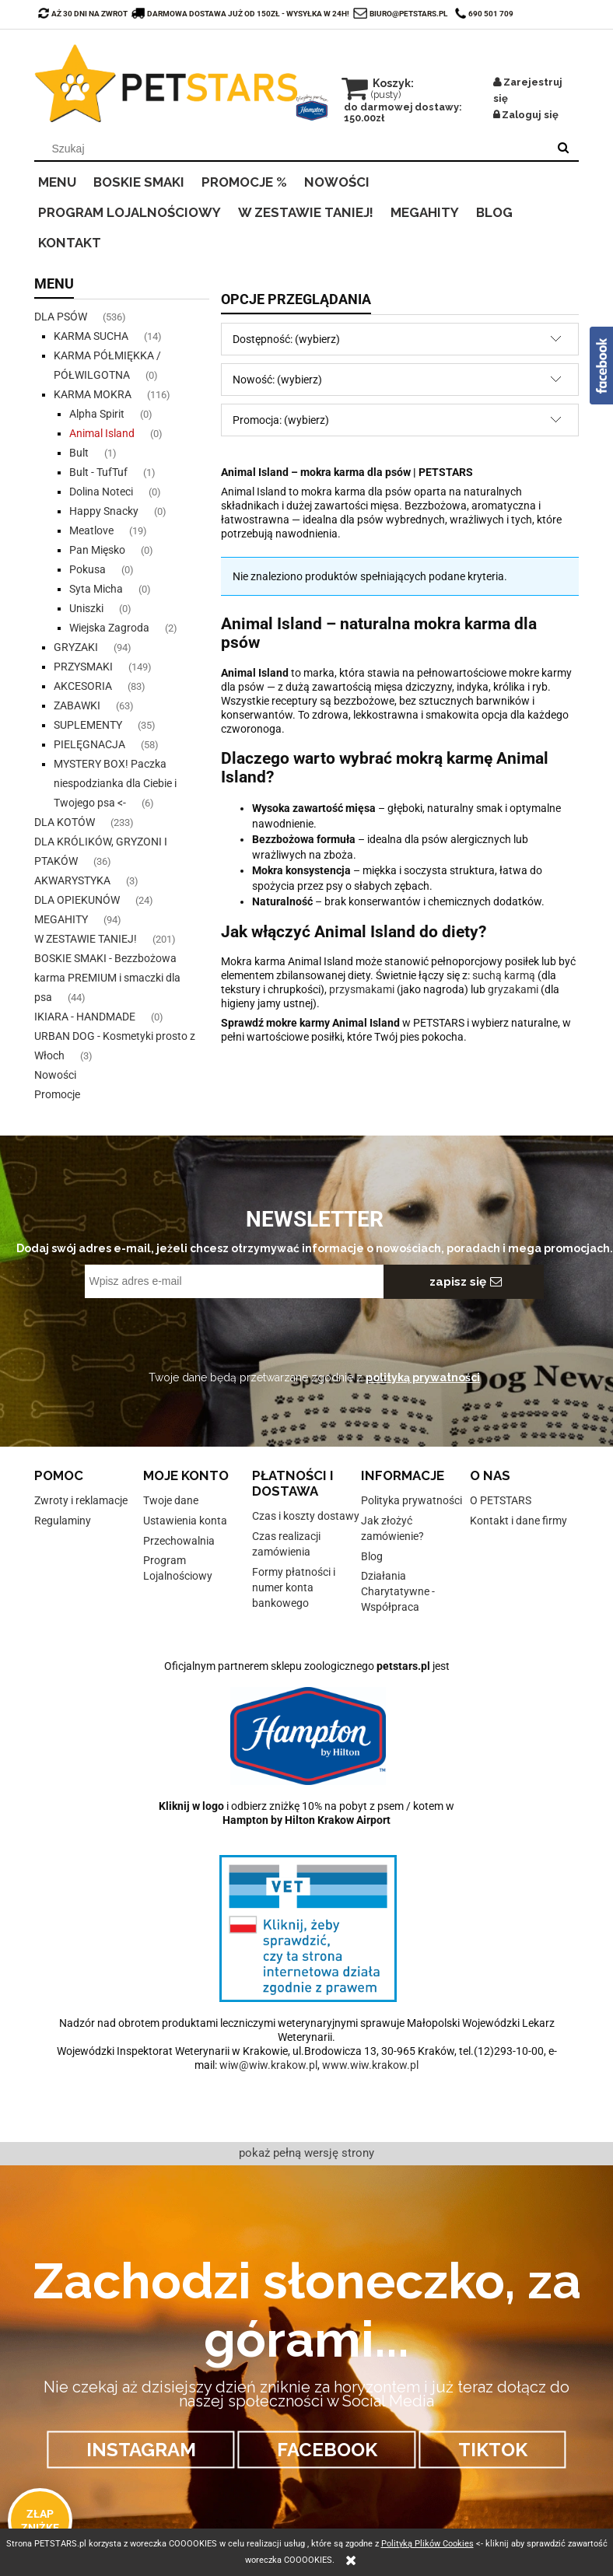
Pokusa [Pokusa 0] (87, 569)
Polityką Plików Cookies (427, 2544)
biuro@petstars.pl (408, 13)
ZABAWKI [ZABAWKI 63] (77, 705)
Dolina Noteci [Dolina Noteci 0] (101, 491)
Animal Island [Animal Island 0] (102, 433)
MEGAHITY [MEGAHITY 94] (61, 919)
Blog (372, 1556)
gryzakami (513, 989)
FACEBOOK (327, 2449)
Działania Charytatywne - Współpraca (398, 1591)
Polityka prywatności (411, 1500)
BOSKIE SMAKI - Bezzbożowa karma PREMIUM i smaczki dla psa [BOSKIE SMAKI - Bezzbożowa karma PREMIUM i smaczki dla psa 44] (107, 977)
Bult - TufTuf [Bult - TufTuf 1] (98, 472)
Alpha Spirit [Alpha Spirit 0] (96, 414)
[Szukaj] (563, 148)
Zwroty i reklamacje (81, 1500)
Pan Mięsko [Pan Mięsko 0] (97, 550)
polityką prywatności (423, 1377)
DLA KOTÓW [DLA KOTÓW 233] (64, 822)
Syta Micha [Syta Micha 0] (96, 589)
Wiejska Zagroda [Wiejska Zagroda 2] (109, 627)
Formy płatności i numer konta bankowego (293, 1587)
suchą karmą (503, 975)
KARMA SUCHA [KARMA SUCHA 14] (91, 336)
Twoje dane (170, 1500)
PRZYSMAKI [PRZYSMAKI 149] (83, 666)
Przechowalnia (179, 1541)
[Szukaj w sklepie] (294, 148)
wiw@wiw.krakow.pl (268, 2065)
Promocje (57, 1094)
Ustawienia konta (185, 1520)
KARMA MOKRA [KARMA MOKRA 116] (92, 394)
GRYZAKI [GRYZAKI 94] (76, 647)
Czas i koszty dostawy (305, 1516)
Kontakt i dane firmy (518, 1520)
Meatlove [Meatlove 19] (91, 530)
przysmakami (361, 989)
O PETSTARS (500, 1500)
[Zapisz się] (464, 1282)
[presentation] (194, 1332)
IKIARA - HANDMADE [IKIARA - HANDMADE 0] (84, 1016)
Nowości (55, 1075)
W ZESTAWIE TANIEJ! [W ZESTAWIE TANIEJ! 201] (85, 939)
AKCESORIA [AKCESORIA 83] (83, 686)
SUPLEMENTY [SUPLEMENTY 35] (88, 725)
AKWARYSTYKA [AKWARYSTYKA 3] (72, 880)
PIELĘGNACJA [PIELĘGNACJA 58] (89, 744)
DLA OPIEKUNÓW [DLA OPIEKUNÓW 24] (77, 900)
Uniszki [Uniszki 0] (86, 608)
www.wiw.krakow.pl (370, 2065)
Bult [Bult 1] (79, 452)
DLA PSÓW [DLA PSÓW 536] (60, 316)
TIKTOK (492, 2449)
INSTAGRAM (141, 2449)
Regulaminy (62, 1520)
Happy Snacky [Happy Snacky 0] (103, 511)
